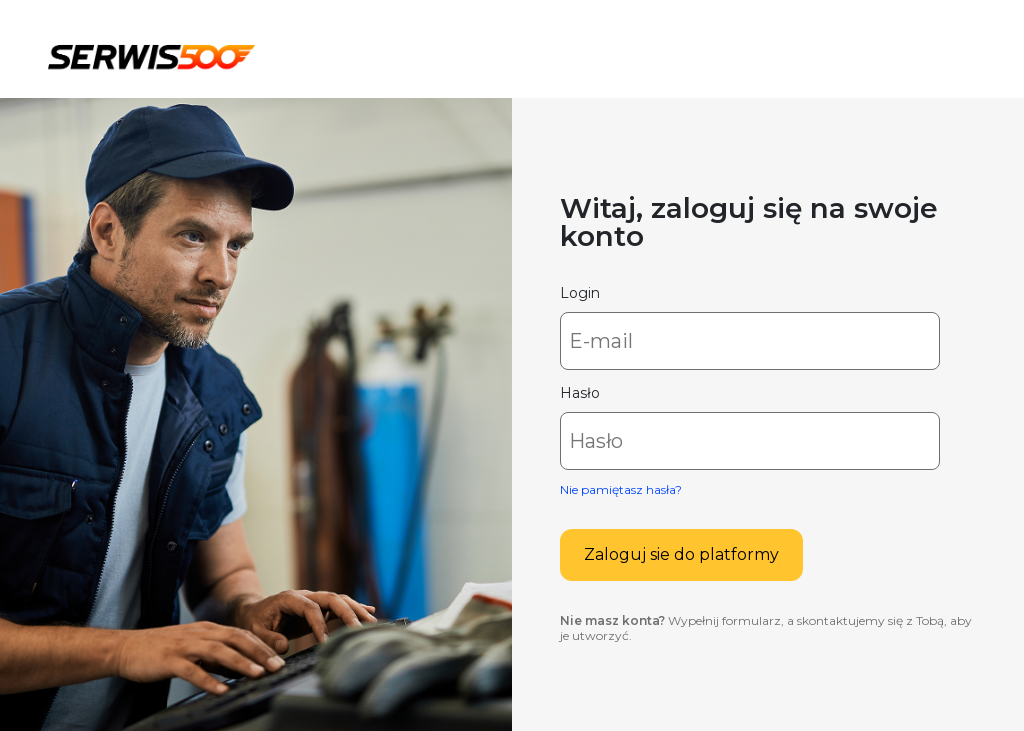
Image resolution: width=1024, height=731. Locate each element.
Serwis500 (151, 54)
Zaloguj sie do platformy (681, 554)
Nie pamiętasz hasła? (621, 489)
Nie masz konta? (612, 620)
